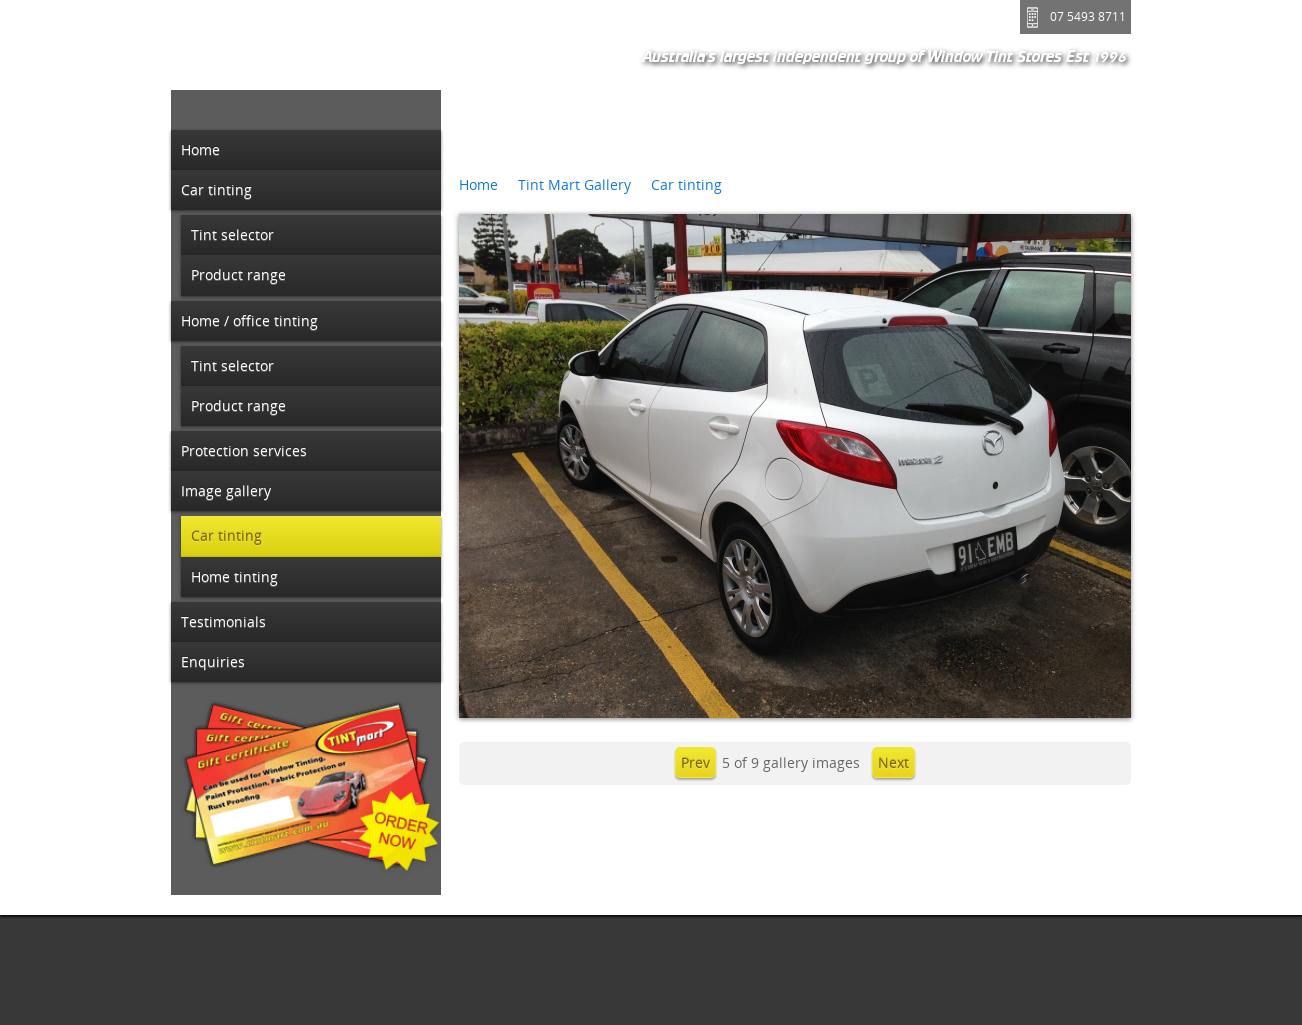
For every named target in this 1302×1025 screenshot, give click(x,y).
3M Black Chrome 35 (561, 150)
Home (478, 184)
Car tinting (686, 184)
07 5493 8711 (1088, 16)
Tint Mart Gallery (574, 184)
